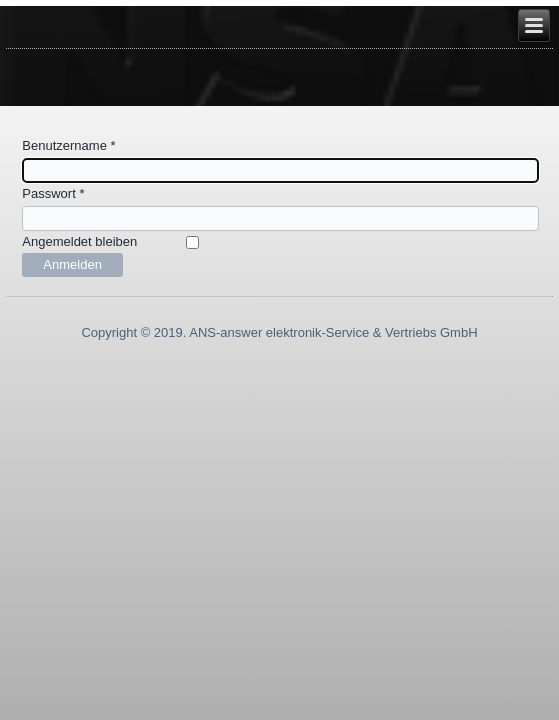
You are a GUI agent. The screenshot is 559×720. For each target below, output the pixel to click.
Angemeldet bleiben (79, 241)
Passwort (53, 193)
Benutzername (68, 145)
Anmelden (72, 264)
